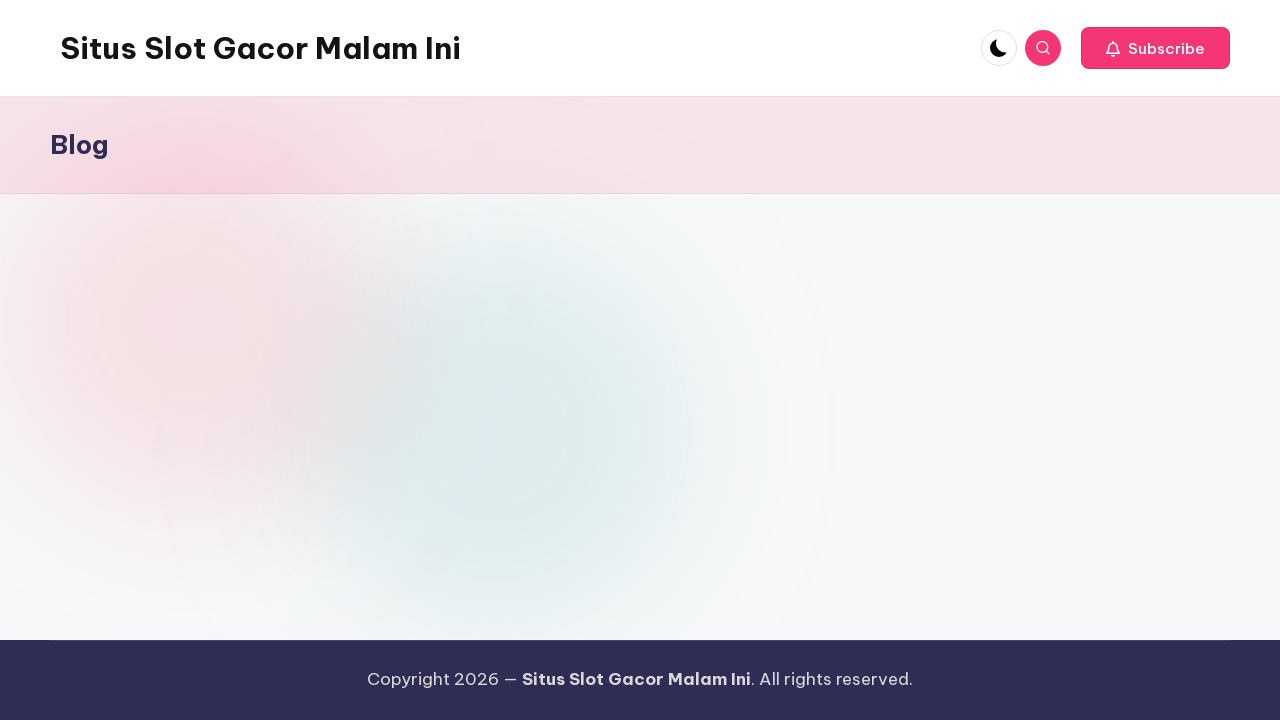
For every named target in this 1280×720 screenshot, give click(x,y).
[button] (1155, 48)
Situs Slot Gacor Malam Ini (260, 48)
